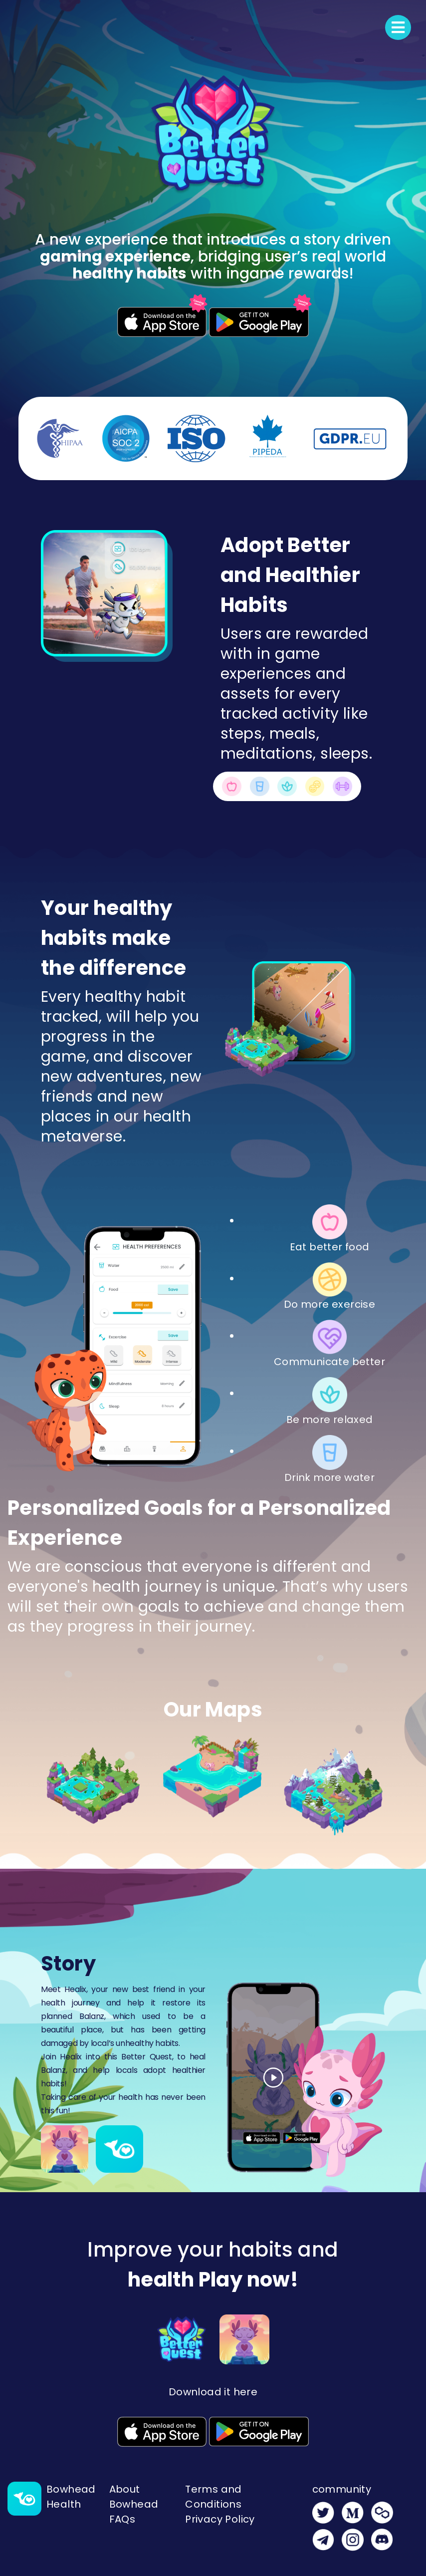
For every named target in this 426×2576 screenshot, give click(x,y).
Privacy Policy (220, 2519)
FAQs (122, 2519)
